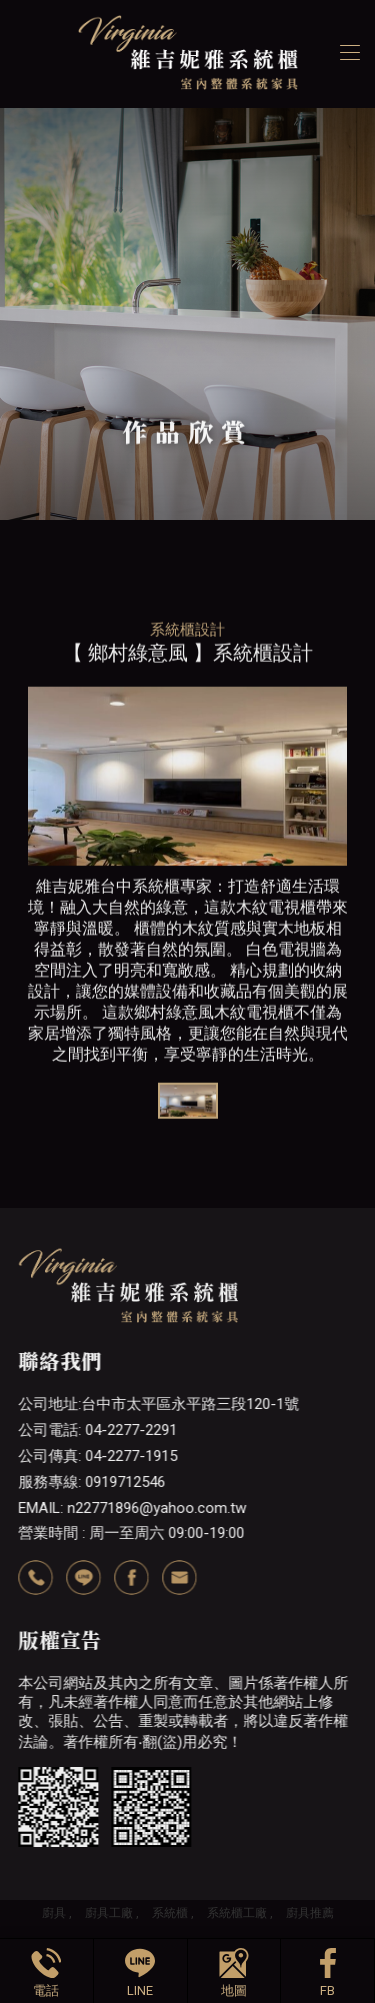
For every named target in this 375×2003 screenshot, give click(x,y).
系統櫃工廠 (237, 1913)
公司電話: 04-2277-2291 (97, 1430)
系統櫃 (170, 1913)
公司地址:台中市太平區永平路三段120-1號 (158, 1404)
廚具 (54, 1913)
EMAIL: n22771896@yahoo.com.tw (132, 1508)
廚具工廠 (109, 1913)
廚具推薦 (310, 1913)
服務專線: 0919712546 (91, 1482)
